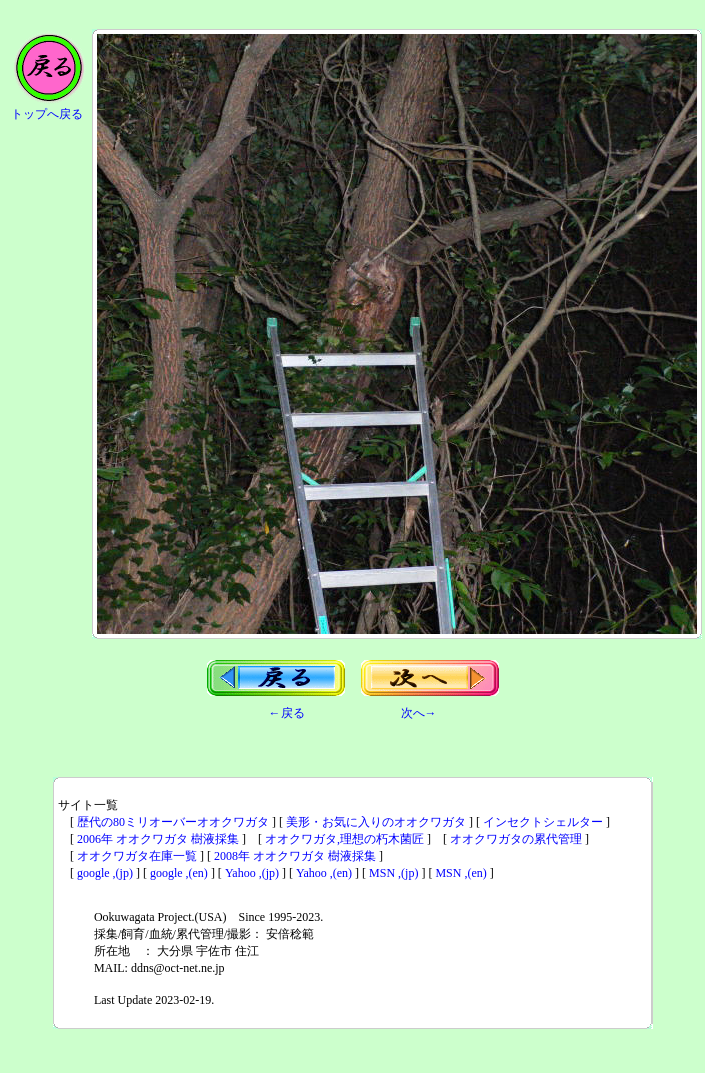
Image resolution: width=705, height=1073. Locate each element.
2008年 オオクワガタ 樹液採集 (295, 856)
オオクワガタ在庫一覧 (137, 856)
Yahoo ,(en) (324, 873)
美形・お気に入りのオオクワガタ (376, 822)
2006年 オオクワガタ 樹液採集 (158, 839)
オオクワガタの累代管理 (516, 839)
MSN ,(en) (460, 873)
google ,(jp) (105, 873)
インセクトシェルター (543, 822)
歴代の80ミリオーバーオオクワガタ (173, 822)
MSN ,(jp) (393, 873)
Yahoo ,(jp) (252, 873)
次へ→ (419, 713)
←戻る (287, 713)
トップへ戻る (47, 114)
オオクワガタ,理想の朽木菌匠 (344, 839)
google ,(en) (179, 873)
